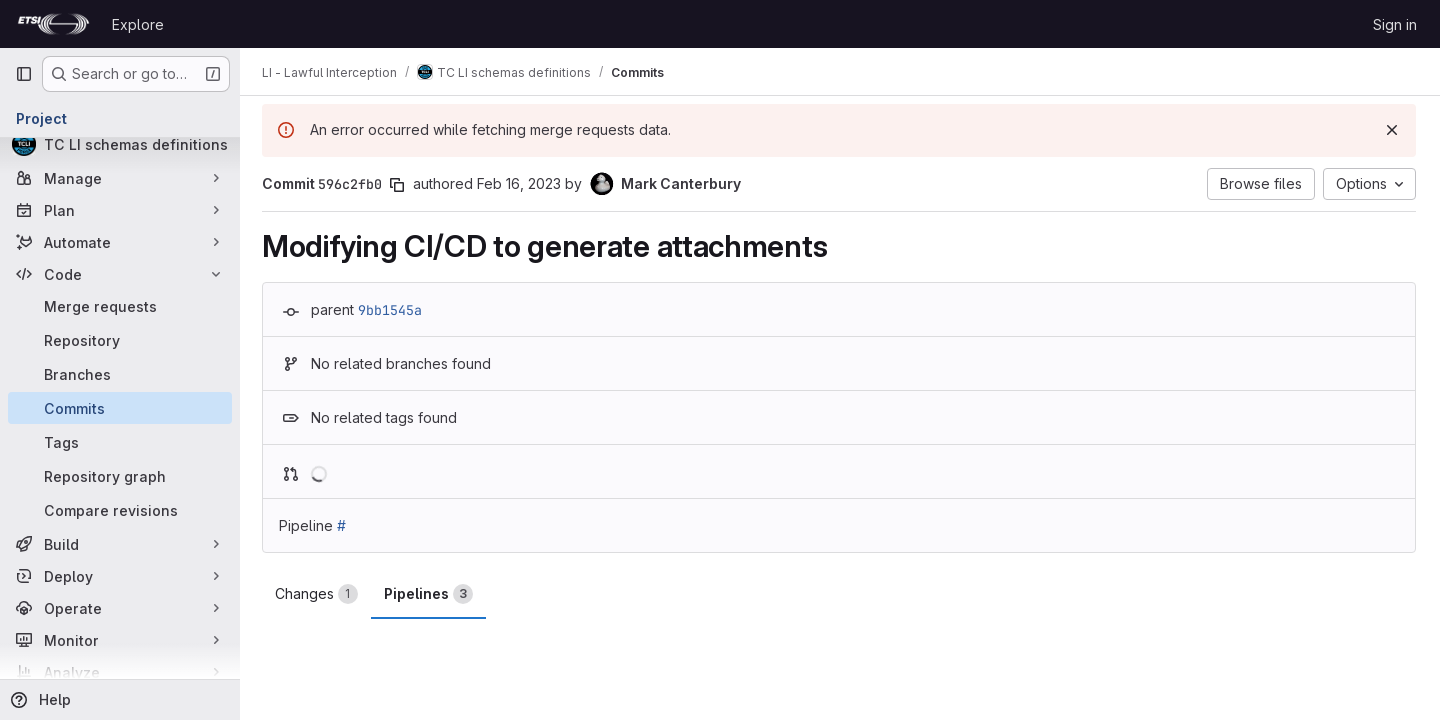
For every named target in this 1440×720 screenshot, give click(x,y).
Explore (138, 24)
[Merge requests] (120, 306)
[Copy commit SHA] (399, 185)
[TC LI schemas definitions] (120, 144)
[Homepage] (53, 24)
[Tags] (120, 442)
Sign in (1395, 24)
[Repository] (120, 340)
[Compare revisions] (120, 510)
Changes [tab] (318, 594)
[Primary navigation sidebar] (24, 74)
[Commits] (120, 408)
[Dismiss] (1392, 130)
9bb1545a (392, 310)
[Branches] (120, 374)
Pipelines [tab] (430, 594)
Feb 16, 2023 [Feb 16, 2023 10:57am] (521, 183)
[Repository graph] (120, 476)
